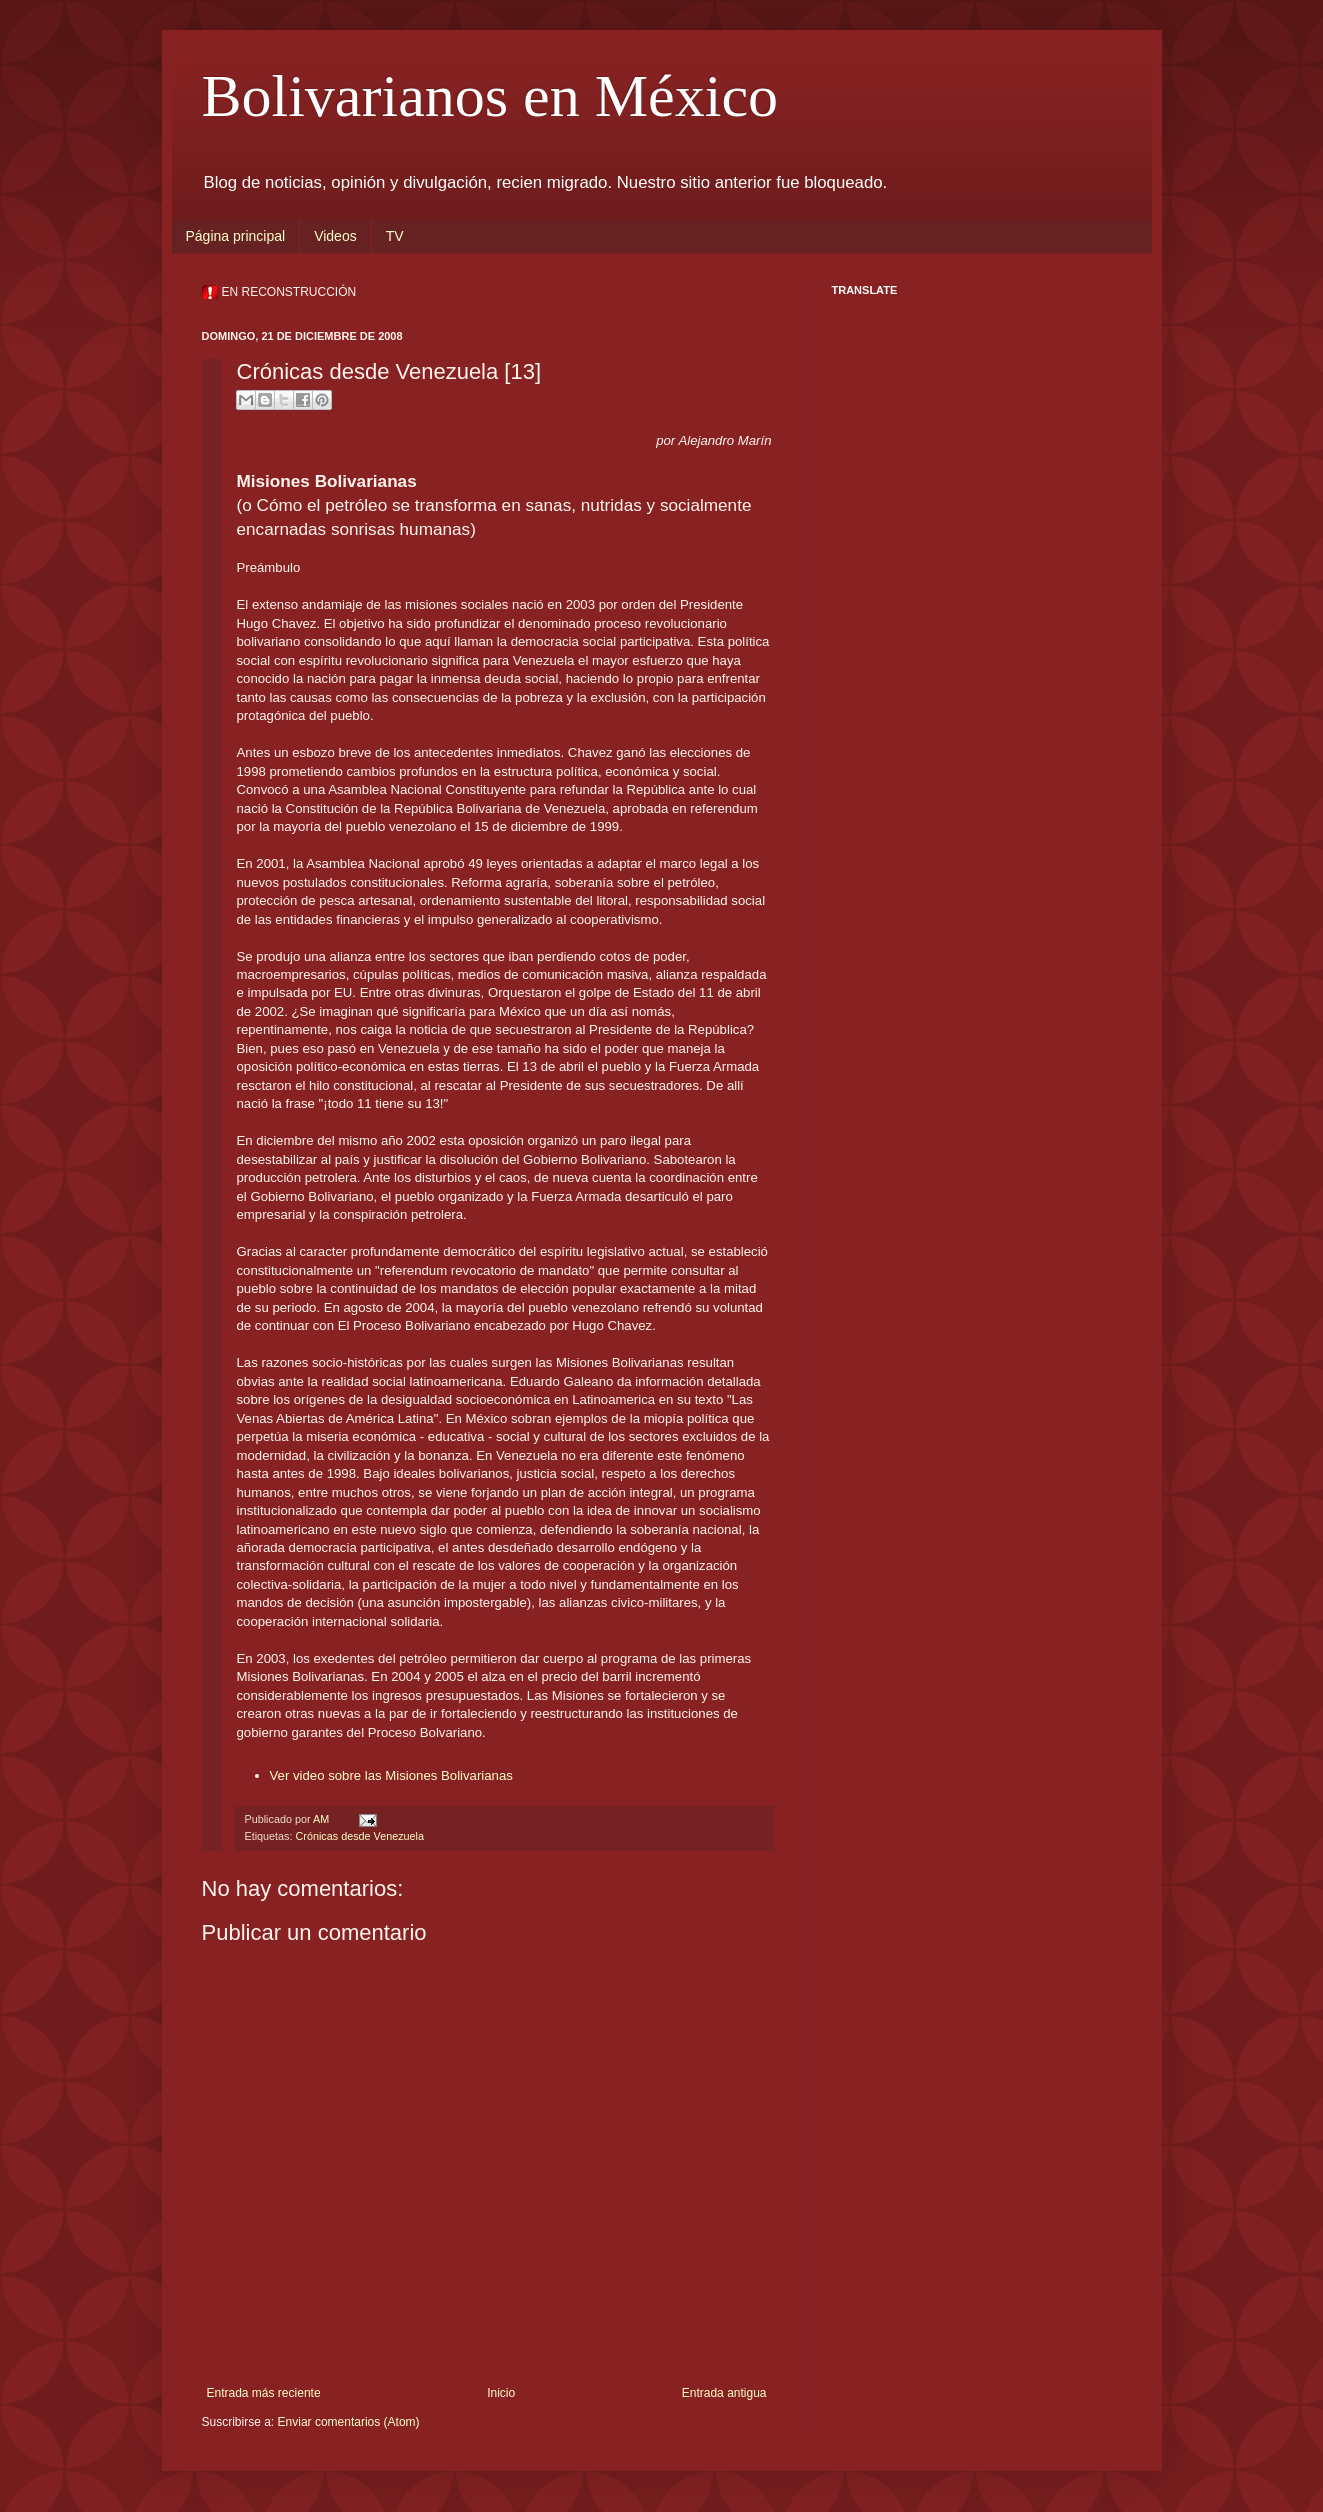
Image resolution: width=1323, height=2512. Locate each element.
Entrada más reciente (264, 2393)
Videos (335, 236)
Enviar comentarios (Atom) (349, 2422)
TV (395, 236)
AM (322, 1819)
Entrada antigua (724, 2393)
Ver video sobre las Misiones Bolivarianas (391, 1775)
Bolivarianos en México (490, 96)
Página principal (236, 236)
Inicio (501, 2393)
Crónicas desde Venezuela (360, 1836)
